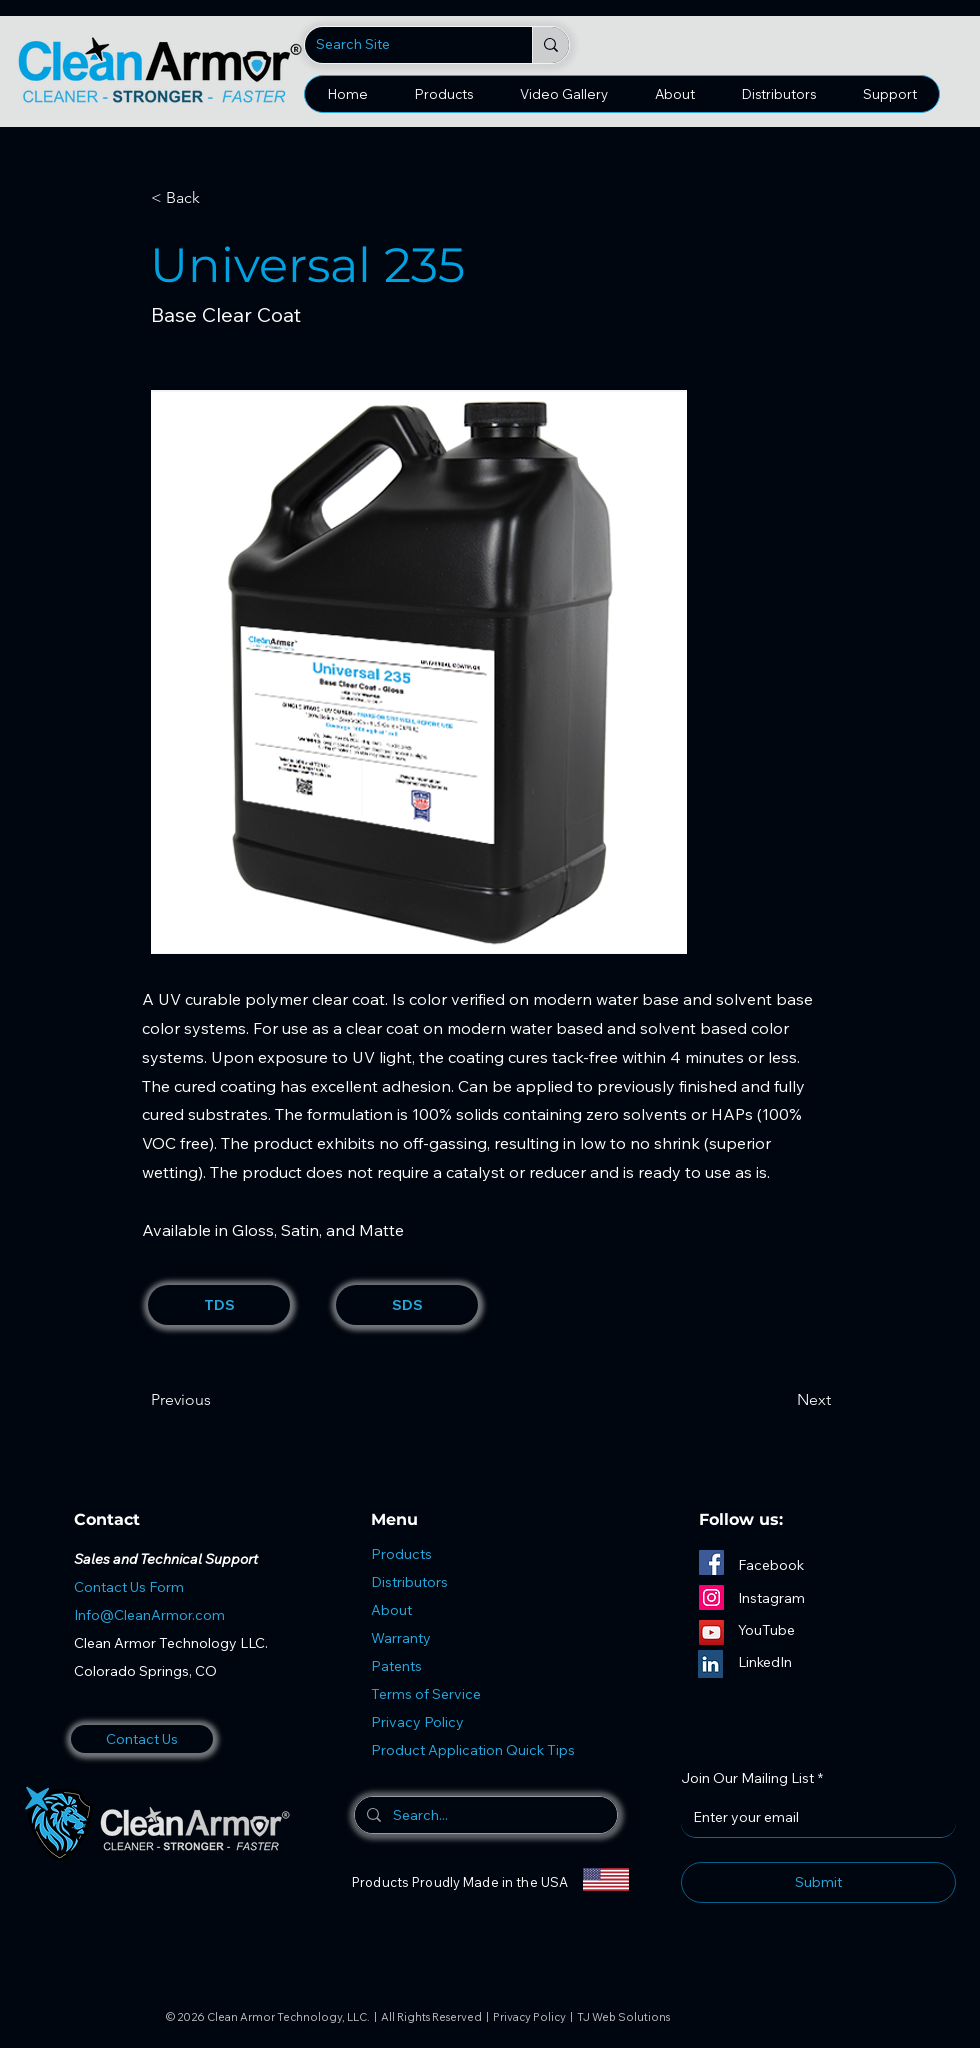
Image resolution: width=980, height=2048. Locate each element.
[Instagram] (711, 1597)
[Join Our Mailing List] (812, 1817)
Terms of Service (426, 1694)
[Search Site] (403, 45)
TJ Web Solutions (623, 2017)
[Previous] (217, 1400)
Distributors (409, 1582)
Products (401, 1554)
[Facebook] (711, 1562)
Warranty (401, 1638)
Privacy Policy (417, 1722)
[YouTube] (711, 1632)
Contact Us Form (129, 1587)
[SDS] (407, 1305)
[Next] (781, 1400)
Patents (396, 1666)
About (391, 1610)
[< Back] (217, 198)
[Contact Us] (142, 1739)
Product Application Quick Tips (473, 1750)
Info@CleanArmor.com (149, 1615)
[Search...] (484, 1815)
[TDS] (219, 1305)
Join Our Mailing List (752, 1779)
